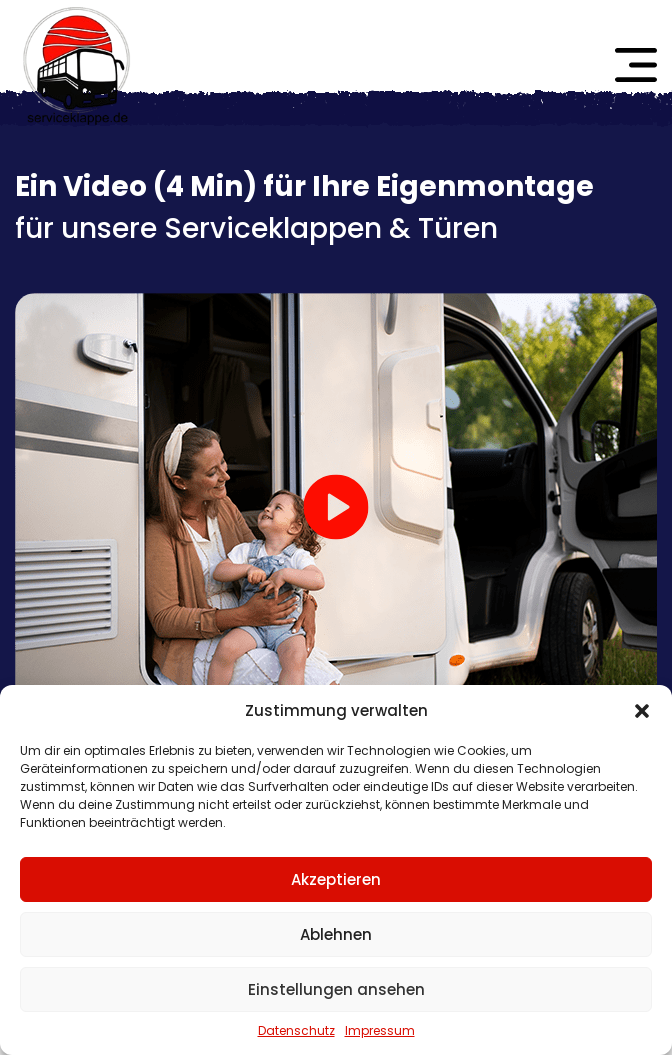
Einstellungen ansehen (336, 989)
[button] (642, 711)
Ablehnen (336, 934)
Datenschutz (296, 1030)
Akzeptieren (336, 879)
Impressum (380, 1030)
